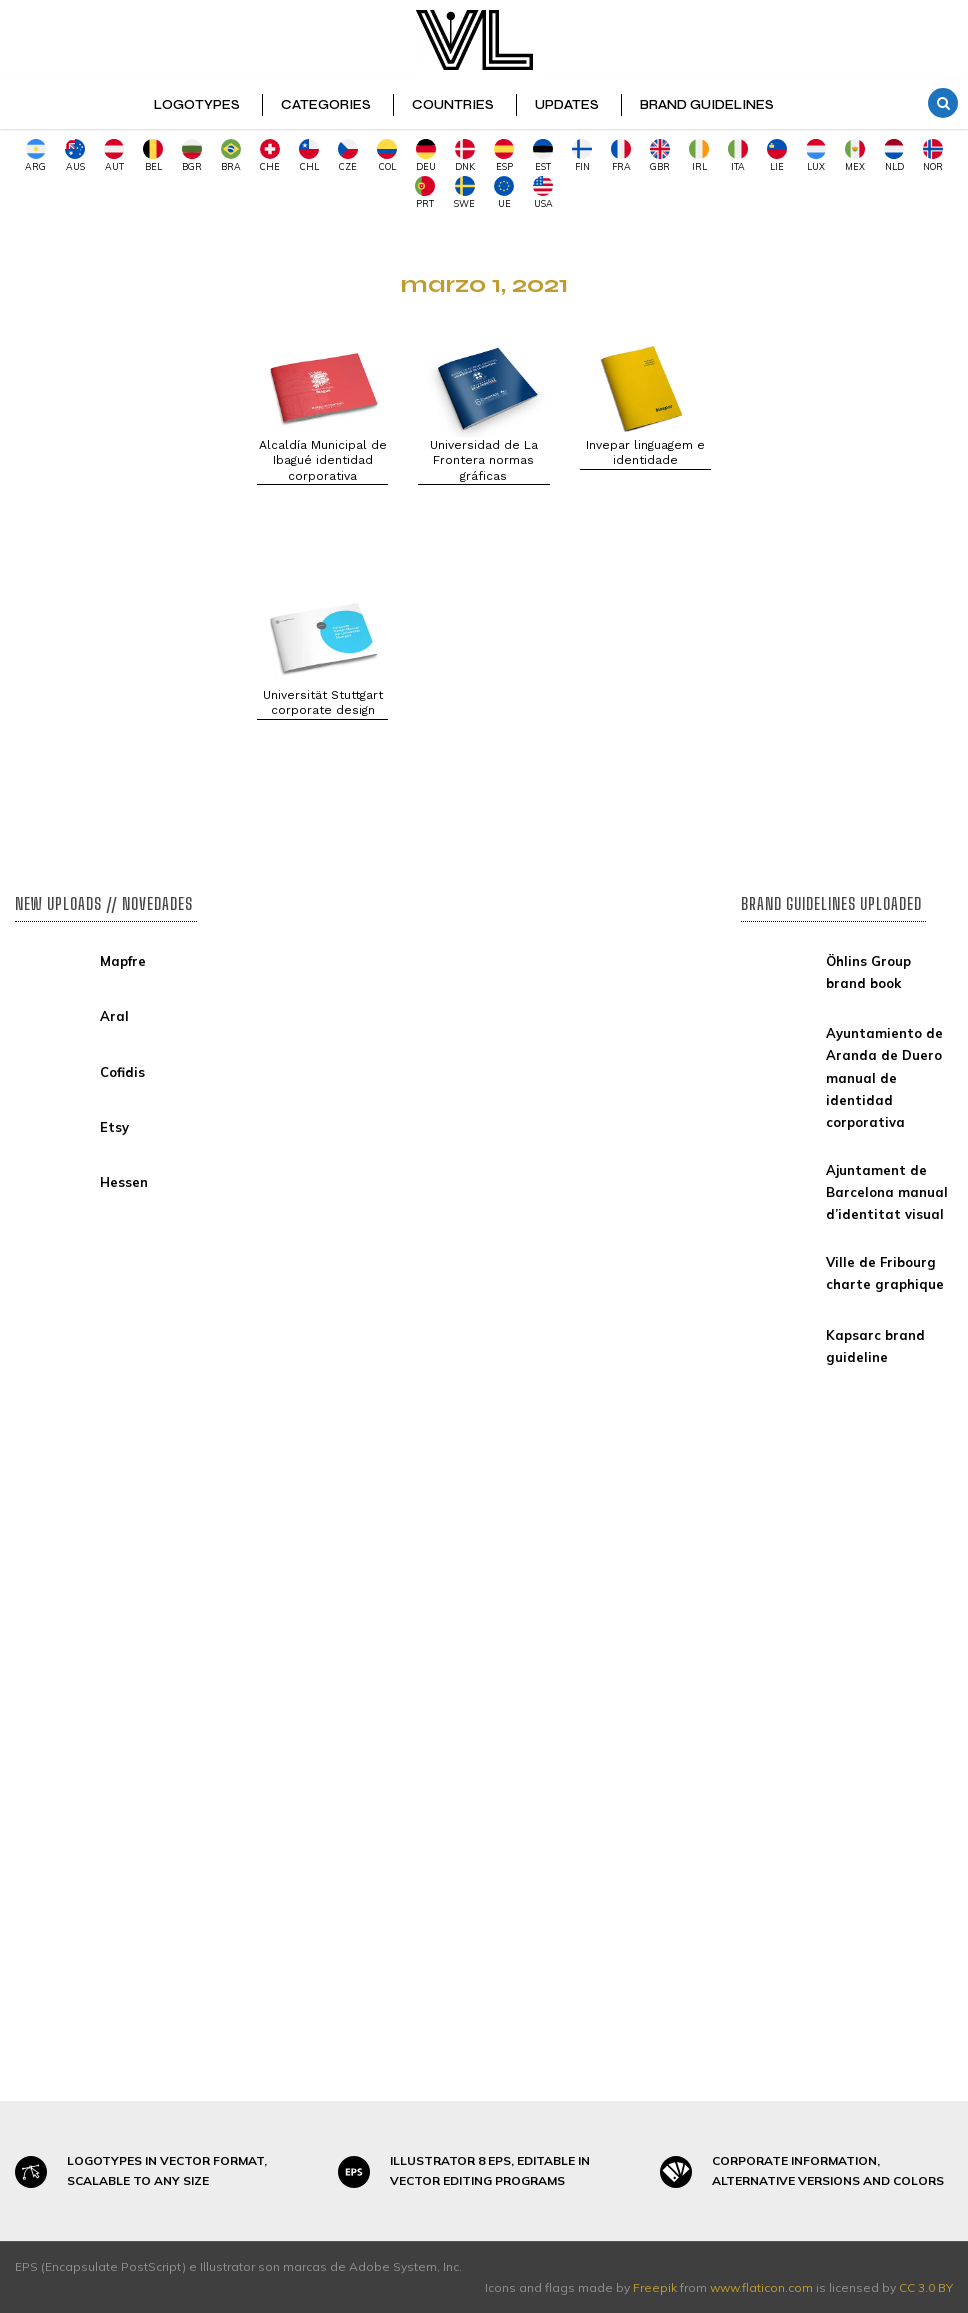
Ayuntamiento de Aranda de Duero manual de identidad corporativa (884, 1077)
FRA (621, 155)
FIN (582, 155)
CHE (270, 155)
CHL (309, 155)
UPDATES (567, 105)
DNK (465, 155)
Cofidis (122, 1072)
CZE (348, 155)
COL (387, 155)
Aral (114, 1016)
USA (543, 192)
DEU (426, 155)
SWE (464, 192)
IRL (699, 155)
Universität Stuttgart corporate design (323, 703)
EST (543, 155)
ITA (738, 155)
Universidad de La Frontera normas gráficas (484, 460)
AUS (75, 155)
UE (504, 192)
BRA (231, 155)
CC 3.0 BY (926, 2287)
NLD (894, 155)
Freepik (655, 2287)
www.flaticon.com (761, 2287)
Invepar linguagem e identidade (645, 453)
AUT (114, 155)
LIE (777, 155)
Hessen (124, 1182)
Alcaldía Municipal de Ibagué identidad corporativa (323, 460)
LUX (816, 155)
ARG (35, 155)
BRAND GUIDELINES (707, 105)
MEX (855, 155)
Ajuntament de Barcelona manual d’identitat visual (887, 1192)
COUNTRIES (453, 105)
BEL (153, 155)
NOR (933, 155)
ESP (504, 155)
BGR (192, 155)
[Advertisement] (121, 544)
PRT (425, 192)
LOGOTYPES (197, 105)
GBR (660, 155)
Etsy (114, 1127)
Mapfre (123, 961)
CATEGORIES (326, 105)
